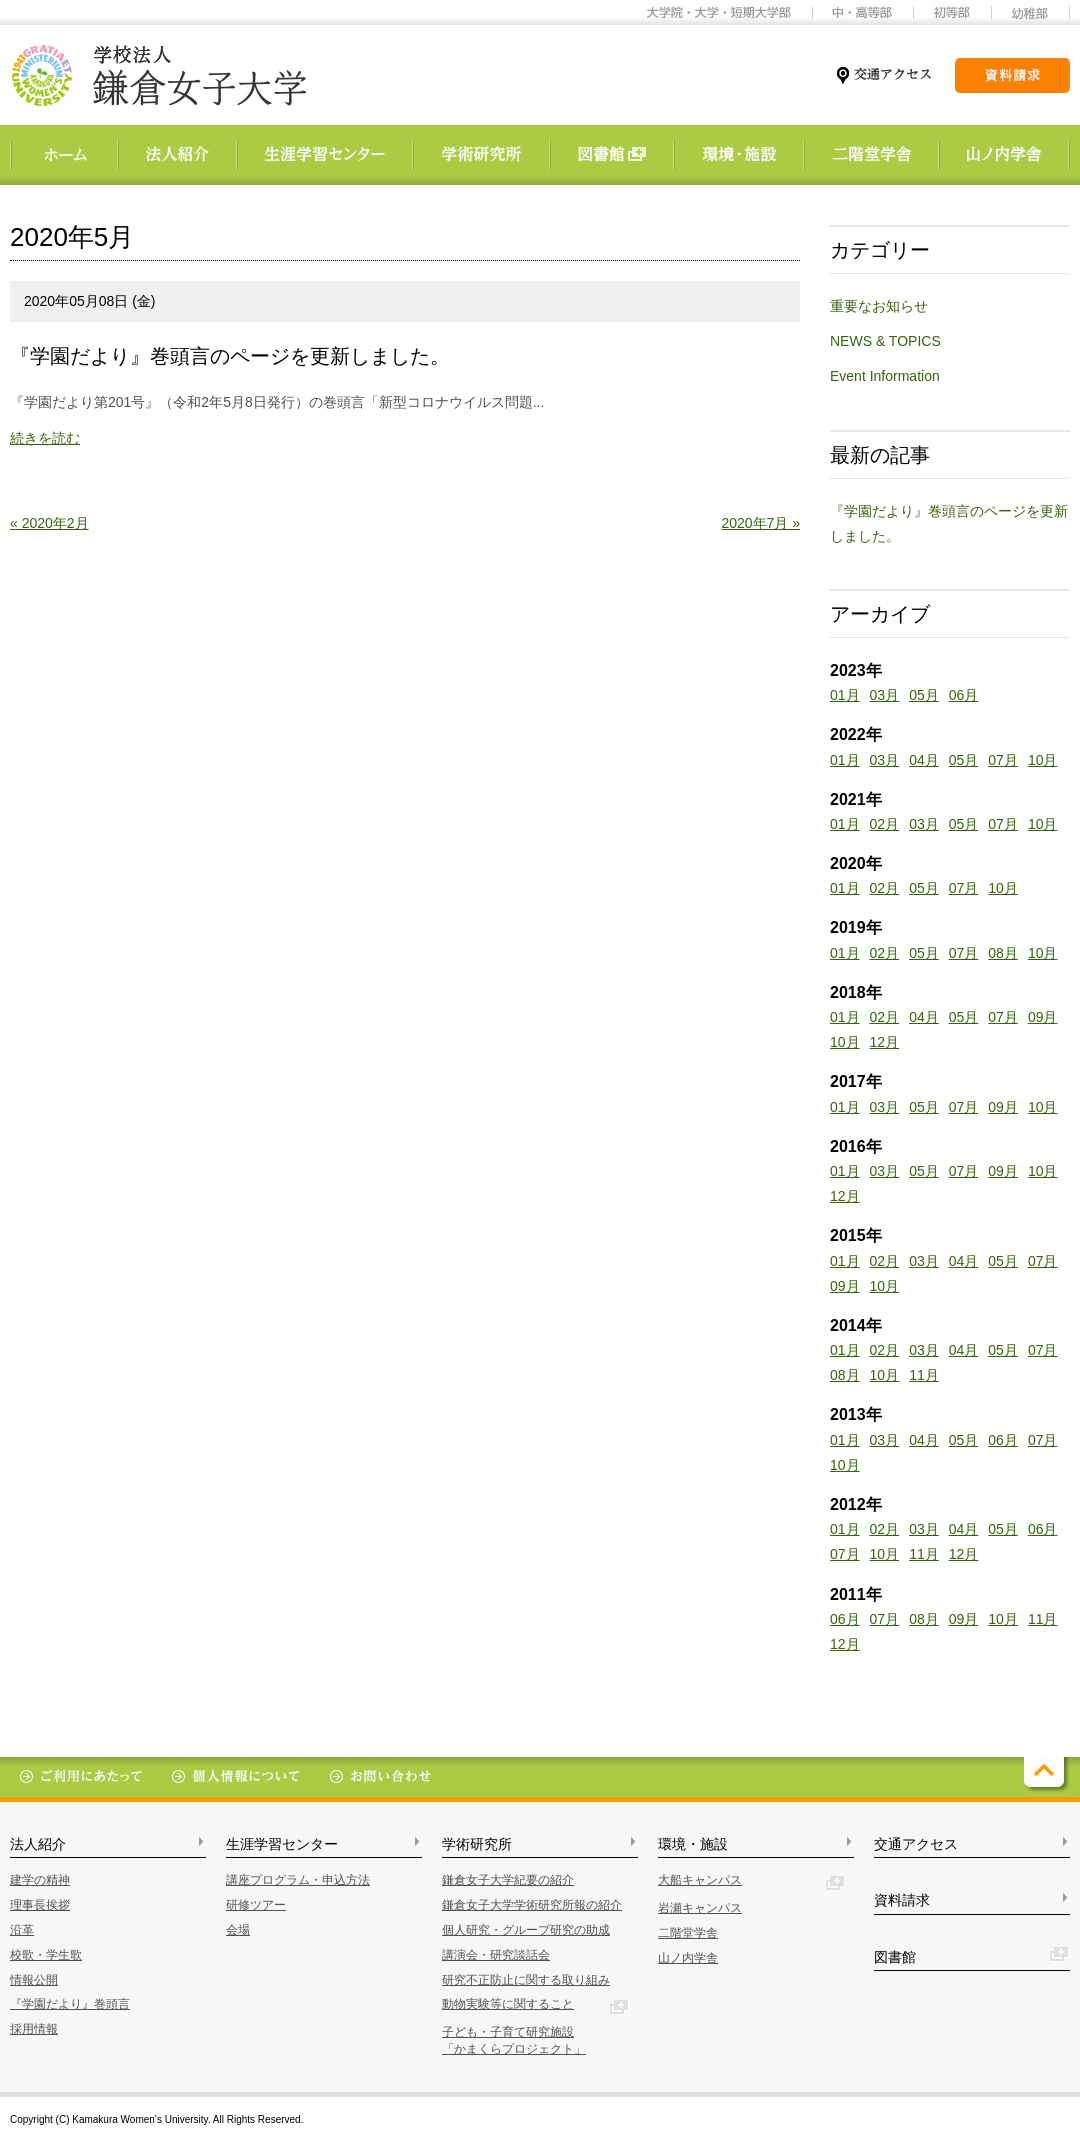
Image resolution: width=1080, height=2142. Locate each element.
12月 (885, 1042)
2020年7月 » (760, 523)
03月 (885, 695)
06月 (964, 695)
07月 (1003, 760)
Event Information (885, 376)
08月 (1003, 953)
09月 (1043, 1017)
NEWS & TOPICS (885, 341)
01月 (845, 695)
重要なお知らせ (879, 306)
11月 (924, 1375)
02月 (885, 824)
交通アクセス (916, 1844)
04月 (924, 760)
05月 (924, 695)
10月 (1043, 760)
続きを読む (45, 438)
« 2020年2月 (49, 523)
